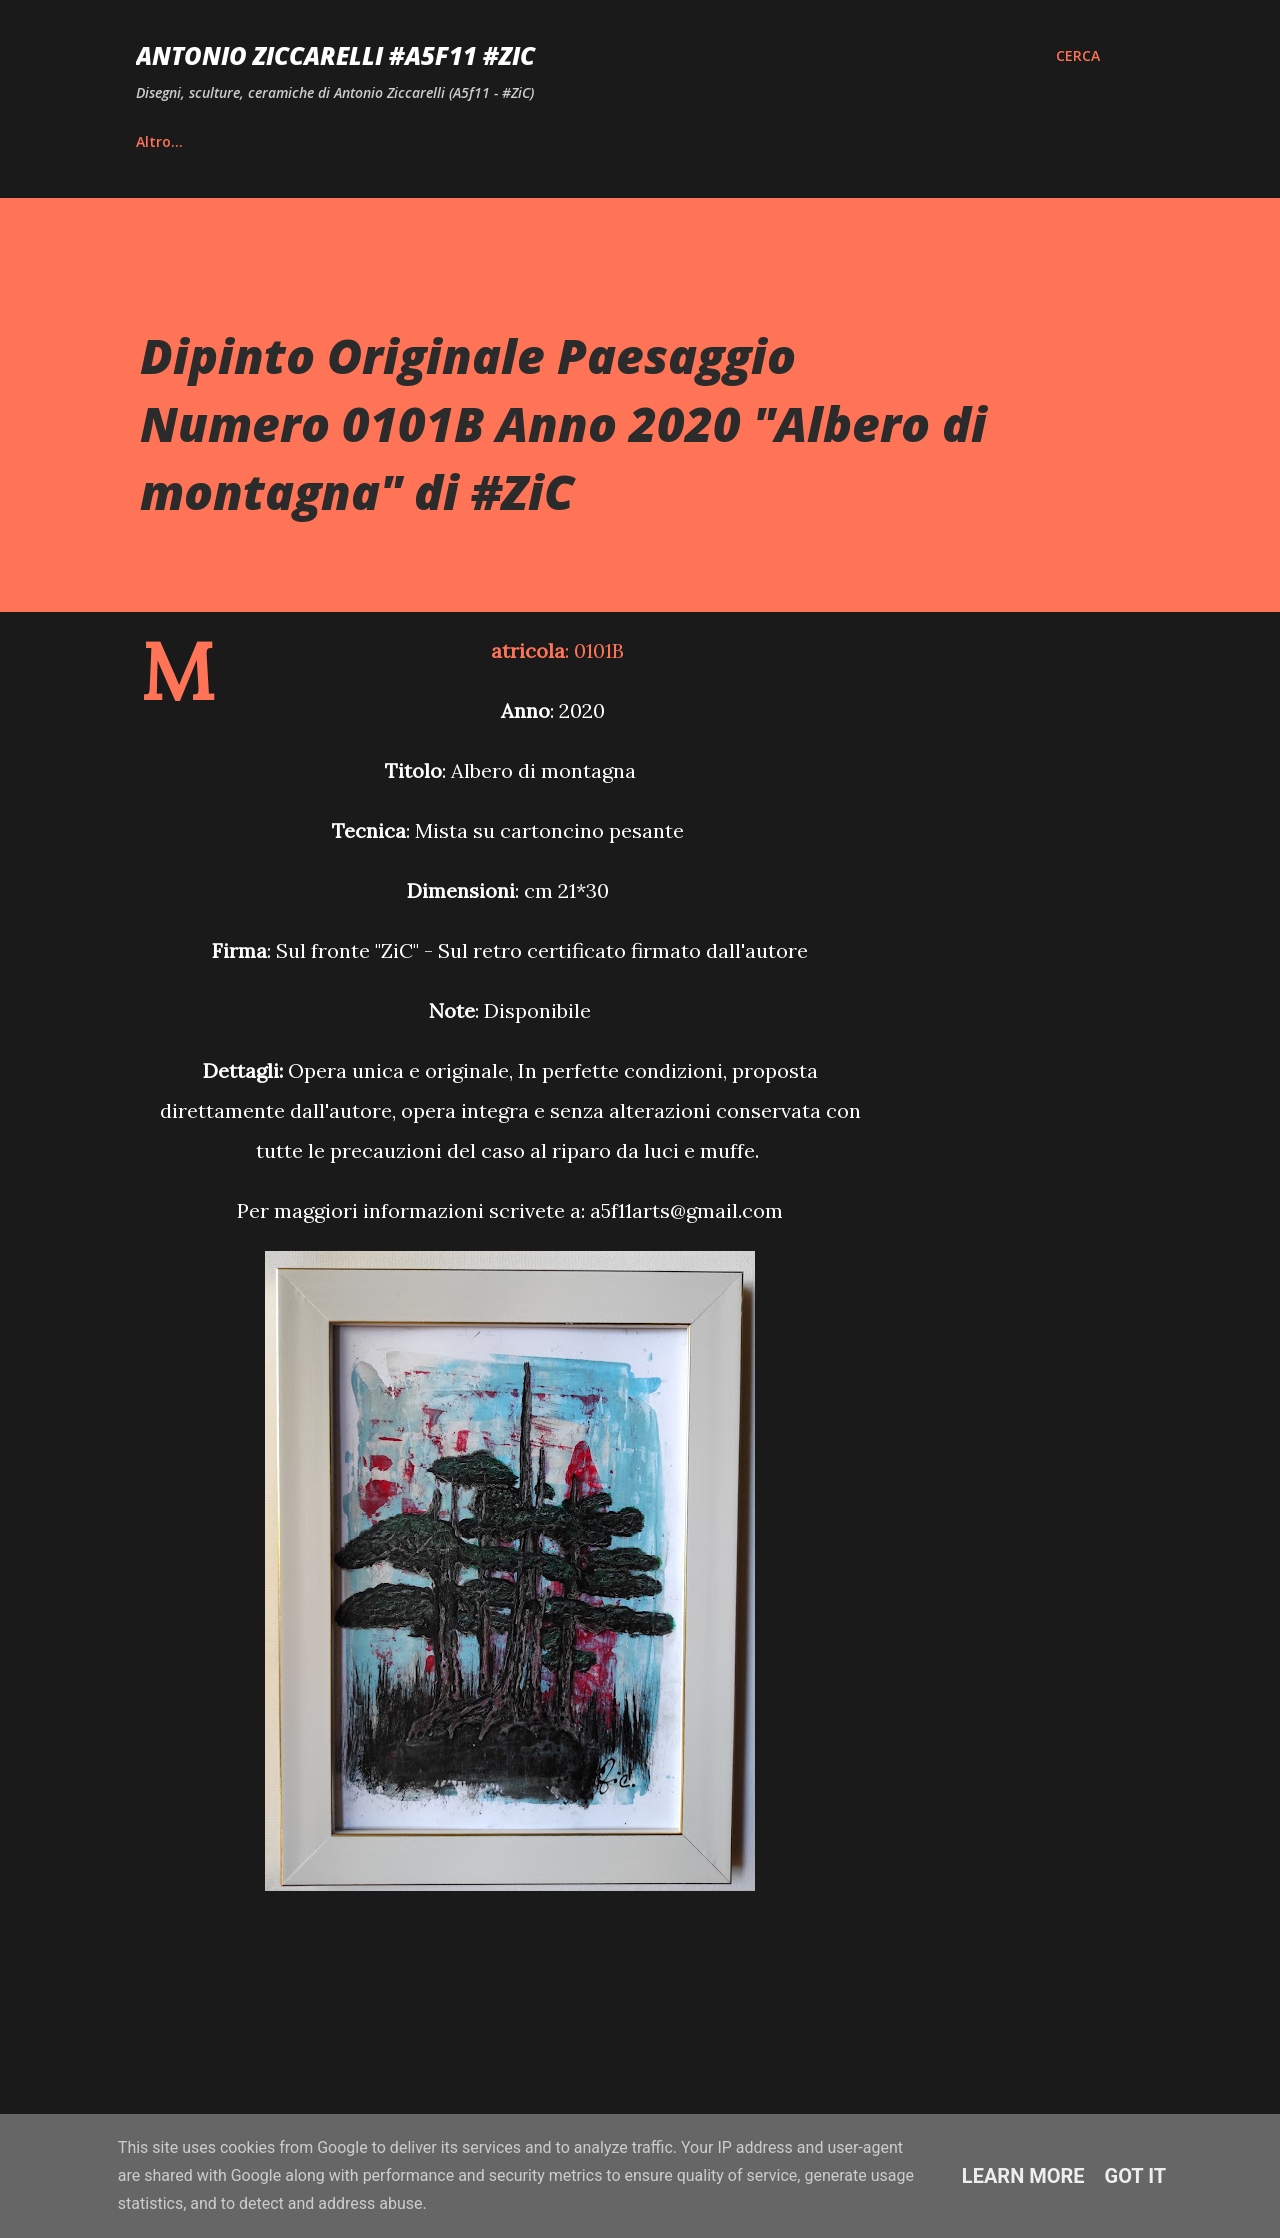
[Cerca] (1078, 56)
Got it (1136, 2176)
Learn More (1023, 2176)
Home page (176, 141)
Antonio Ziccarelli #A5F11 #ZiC (335, 55)
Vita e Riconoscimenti (351, 141)
